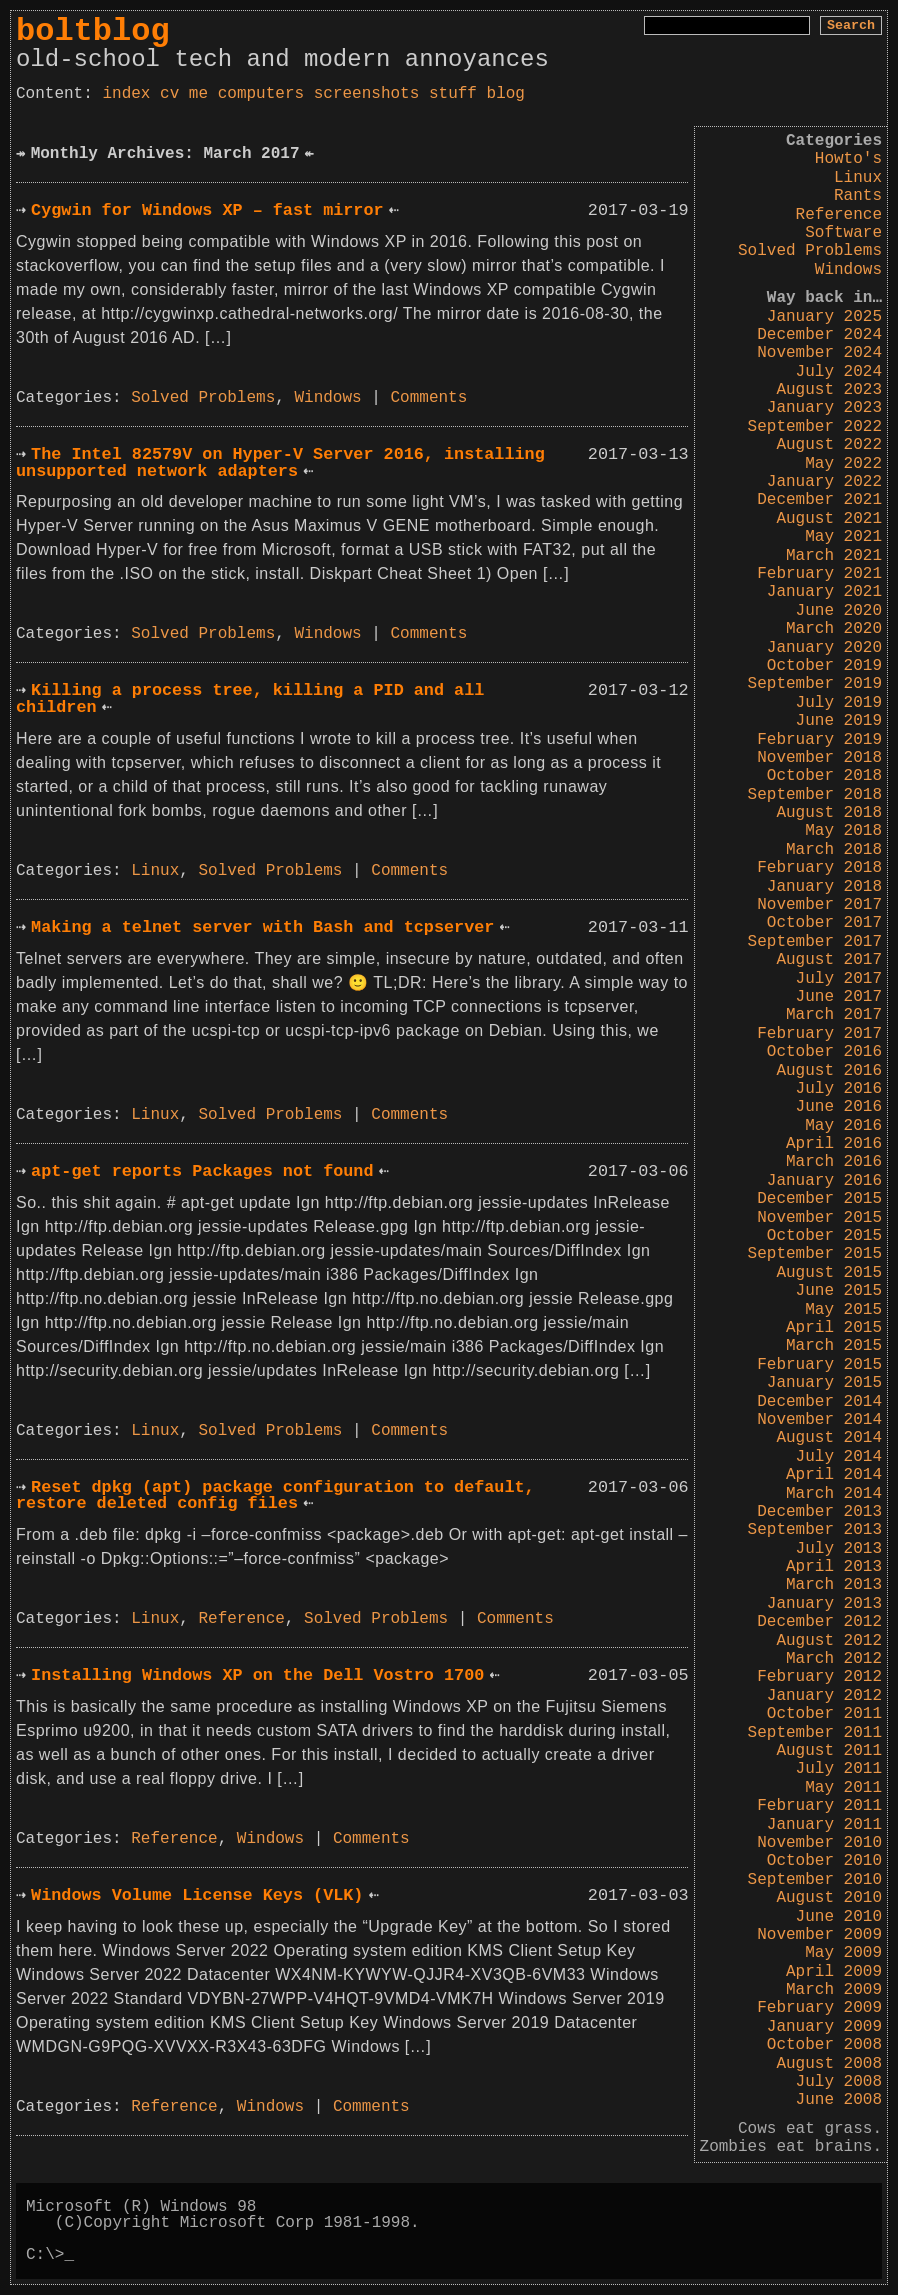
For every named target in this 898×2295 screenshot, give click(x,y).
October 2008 (824, 2045)
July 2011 (839, 1769)
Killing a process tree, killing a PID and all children (250, 699)
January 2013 (824, 1604)
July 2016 (839, 1089)
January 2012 (824, 1696)
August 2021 (829, 519)
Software (843, 233)
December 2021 (819, 500)
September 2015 (815, 1254)
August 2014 (829, 1438)
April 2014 (834, 1475)
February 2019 (819, 740)
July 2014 (839, 1457)
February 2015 (819, 1365)
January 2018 (824, 887)
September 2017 (815, 942)
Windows (848, 270)
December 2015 (819, 1199)
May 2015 (843, 1310)
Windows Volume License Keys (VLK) (197, 1895)
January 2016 (824, 1181)
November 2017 (819, 905)
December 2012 (819, 1622)
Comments (429, 398)
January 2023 (824, 408)
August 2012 (829, 1641)
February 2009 (819, 2008)
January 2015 (824, 1383)
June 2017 (839, 997)
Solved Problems (810, 251)
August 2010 (829, 1898)
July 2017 (839, 979)
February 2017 (819, 1034)
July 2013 (839, 1549)
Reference (839, 215)
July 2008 (839, 2082)
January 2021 (824, 592)
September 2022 (815, 427)
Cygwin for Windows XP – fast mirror (207, 210)
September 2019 (815, 684)
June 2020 (839, 611)
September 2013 (815, 1530)
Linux (858, 178)
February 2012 (819, 1677)
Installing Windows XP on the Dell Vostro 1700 (257, 1675)
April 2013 (834, 1567)
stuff (453, 94)
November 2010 (819, 1843)
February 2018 (819, 868)
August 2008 (829, 2064)
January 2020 (824, 648)
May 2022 (843, 464)
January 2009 (824, 2027)
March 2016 (834, 1162)
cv (169, 94)
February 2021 (819, 574)
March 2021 (834, 556)
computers (261, 94)
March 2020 (834, 629)
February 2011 (819, 1806)
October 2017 (824, 923)
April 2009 (834, 1972)
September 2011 (815, 1733)
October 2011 (824, 1714)
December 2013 (819, 1512)
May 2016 (843, 1126)
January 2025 (824, 317)
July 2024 (839, 372)
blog (506, 94)
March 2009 (834, 1990)
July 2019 (839, 703)
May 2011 (843, 1788)
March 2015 (834, 1346)
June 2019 (839, 721)
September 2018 (815, 795)
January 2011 (824, 1825)
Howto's (848, 159)
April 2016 (834, 1144)
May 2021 (843, 537)
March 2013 (834, 1585)
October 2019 (824, 666)
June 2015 (839, 1291)
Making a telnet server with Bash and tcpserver (262, 927)
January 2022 (824, 482)
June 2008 (839, 2100)
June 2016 (839, 1107)
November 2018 (819, 758)
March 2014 (834, 1494)
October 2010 (824, 1861)
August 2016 (829, 1071)
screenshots (367, 94)
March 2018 (834, 850)
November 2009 (819, 1935)
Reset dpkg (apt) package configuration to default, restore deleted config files (275, 1496)
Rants (858, 196)
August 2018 (829, 813)
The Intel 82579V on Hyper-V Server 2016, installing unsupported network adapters (280, 463)
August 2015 (829, 1273)
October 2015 (824, 1236)
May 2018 (843, 831)
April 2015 (834, 1328)
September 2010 (815, 1880)
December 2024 (819, 335)
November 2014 (819, 1420)
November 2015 (819, 1218)
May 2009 (843, 1953)
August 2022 (829, 445)
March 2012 (834, 1659)
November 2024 (819, 353)
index (126, 94)
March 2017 (834, 1015)
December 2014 (819, 1402)
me (198, 94)
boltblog (93, 31)
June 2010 (839, 1917)
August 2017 (829, 960)
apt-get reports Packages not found (202, 1171)
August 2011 (829, 1751)
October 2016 (824, 1052)
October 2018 (824, 776)
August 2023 (829, 390)
